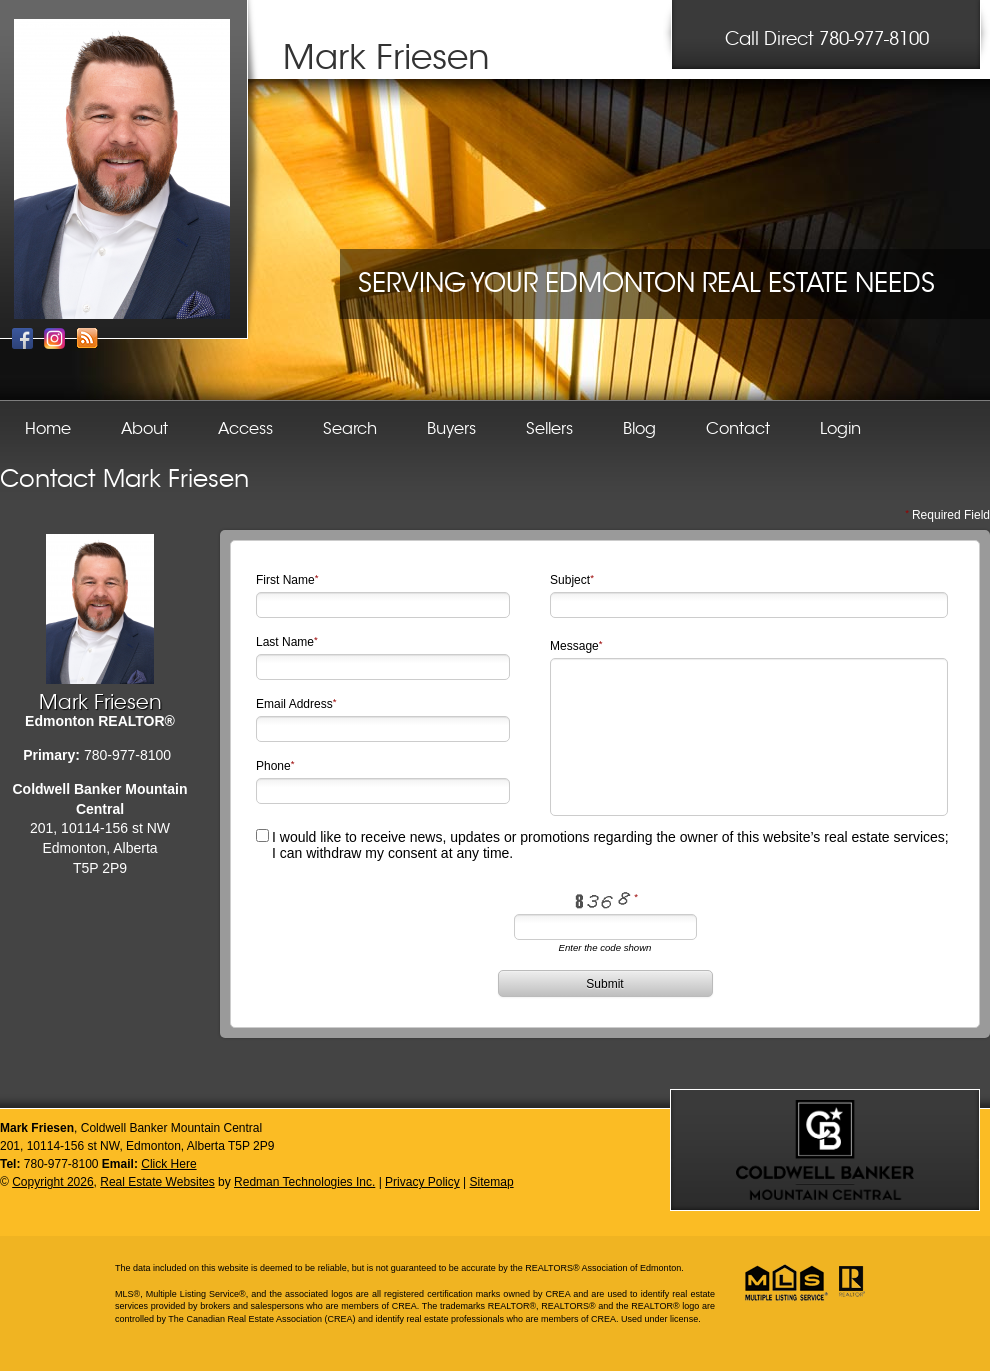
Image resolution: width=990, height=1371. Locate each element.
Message (574, 646)
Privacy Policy (422, 1182)
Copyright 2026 (52, 1182)
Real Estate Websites (157, 1182)
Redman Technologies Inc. (304, 1182)
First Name (285, 580)
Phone (273, 766)
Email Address (294, 704)
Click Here (168, 1164)
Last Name (285, 642)
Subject (570, 580)
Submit (604, 984)
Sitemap (492, 1182)
